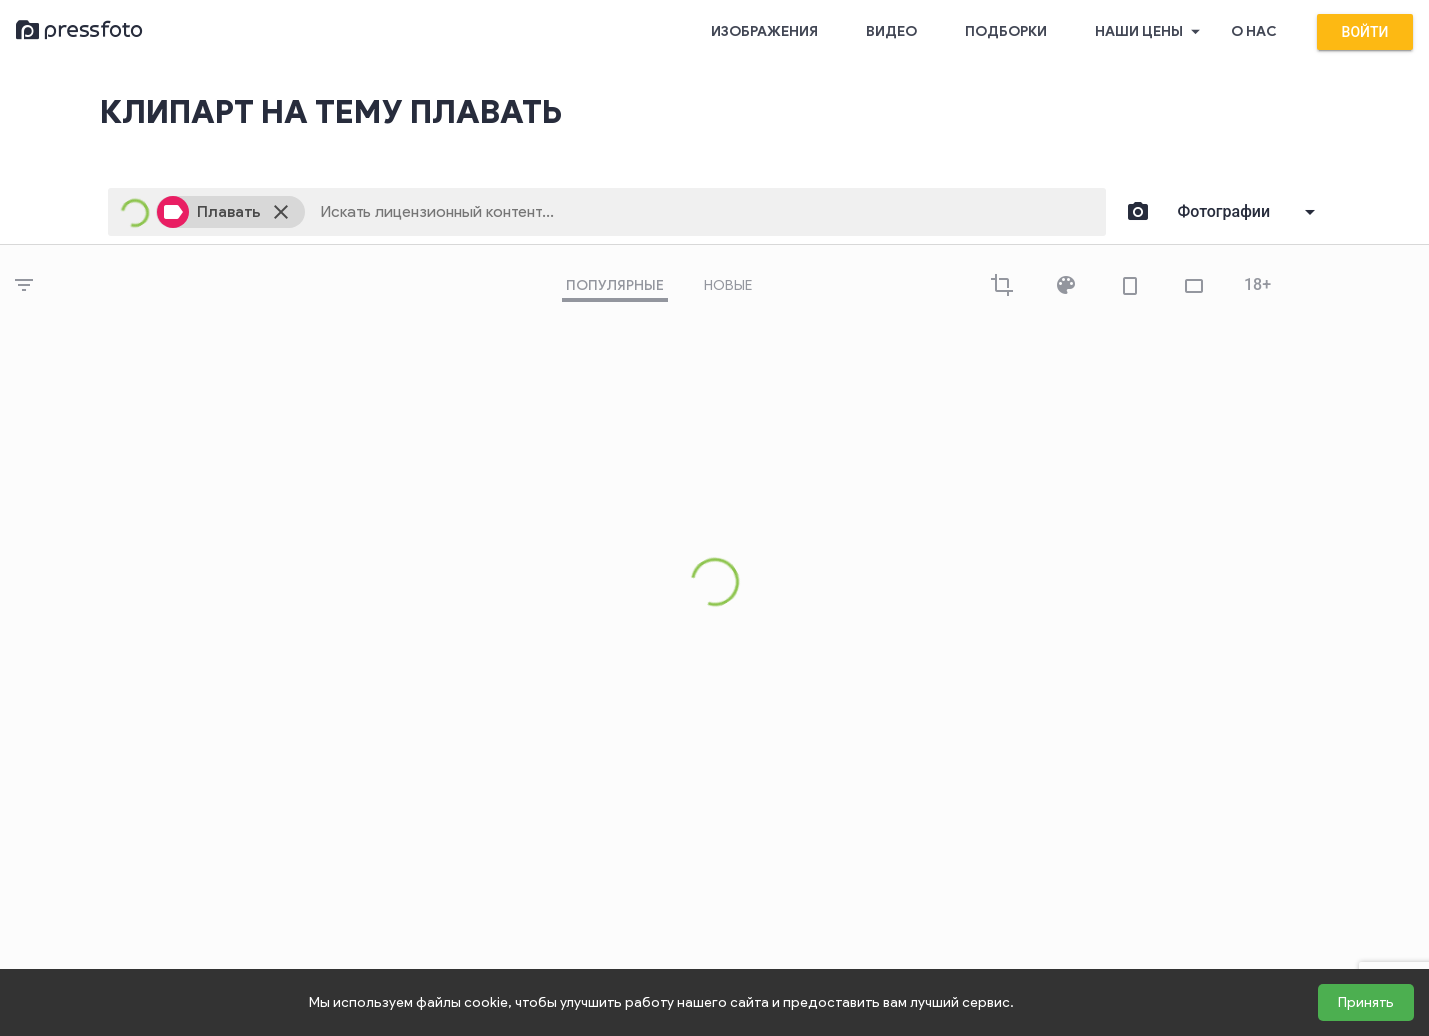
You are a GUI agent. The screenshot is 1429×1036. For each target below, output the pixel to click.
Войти (1365, 32)
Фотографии (1224, 211)
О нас (1254, 31)
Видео (891, 31)
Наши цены (1151, 32)
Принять (1366, 1002)
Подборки (1006, 31)
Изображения (764, 31)
